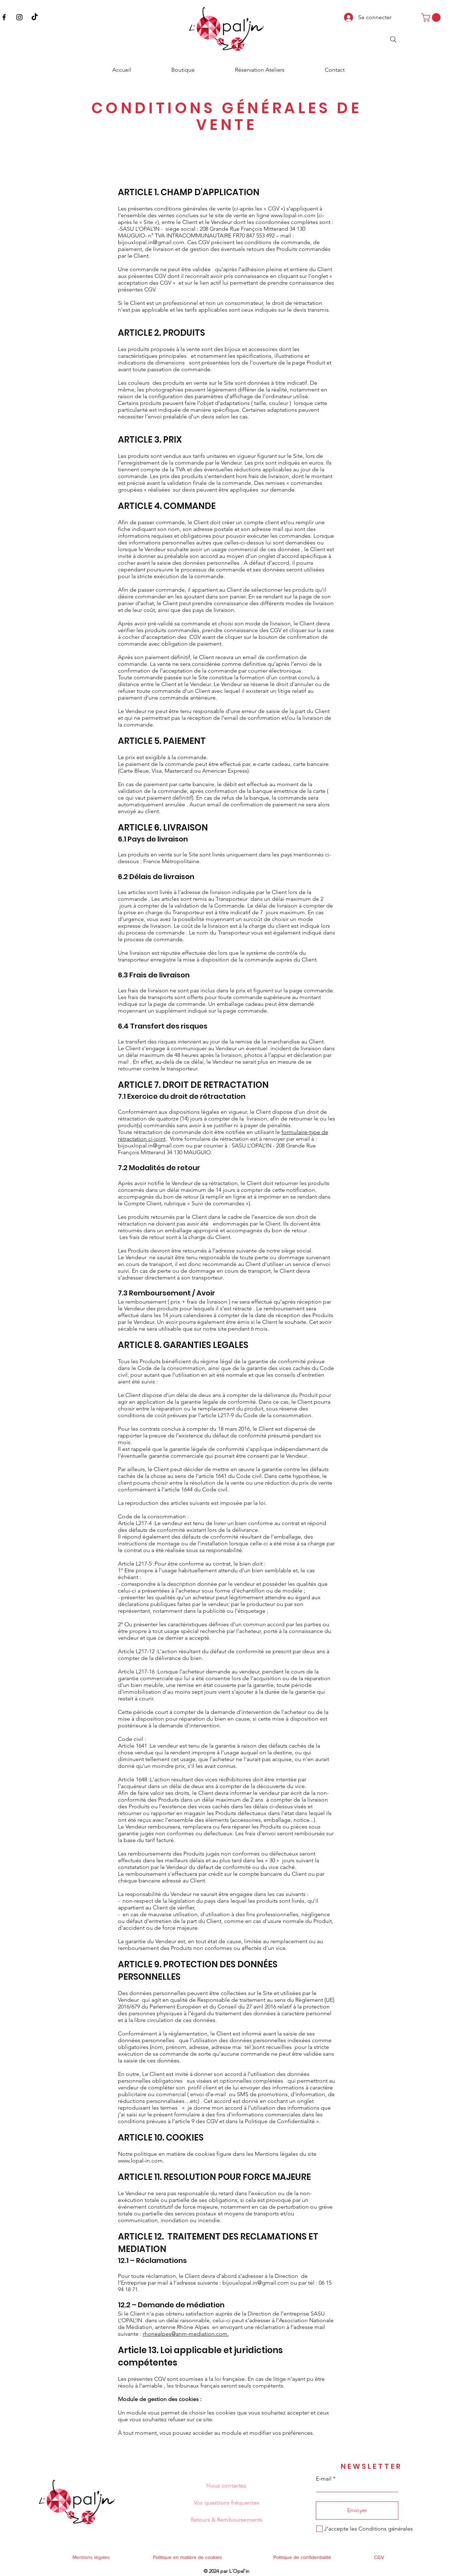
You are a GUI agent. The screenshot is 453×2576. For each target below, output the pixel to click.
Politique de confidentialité (302, 2557)
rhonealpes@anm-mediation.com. (186, 2333)
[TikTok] (35, 17)
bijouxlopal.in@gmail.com (151, 242)
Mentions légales (91, 2557)
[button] (432, 17)
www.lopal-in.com (293, 215)
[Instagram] (19, 17)
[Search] (393, 39)
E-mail (323, 2479)
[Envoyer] (357, 2510)
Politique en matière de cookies (188, 2557)
